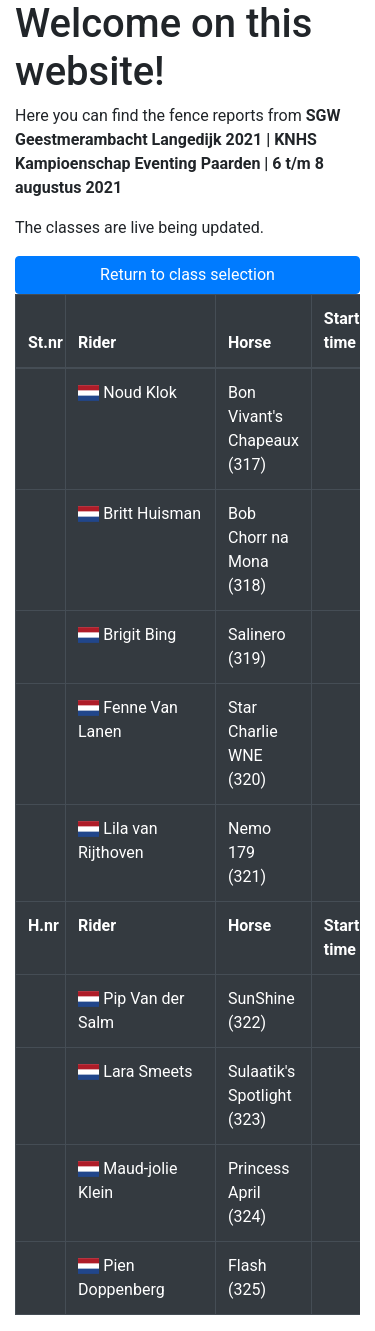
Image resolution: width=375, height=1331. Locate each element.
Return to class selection (187, 274)
